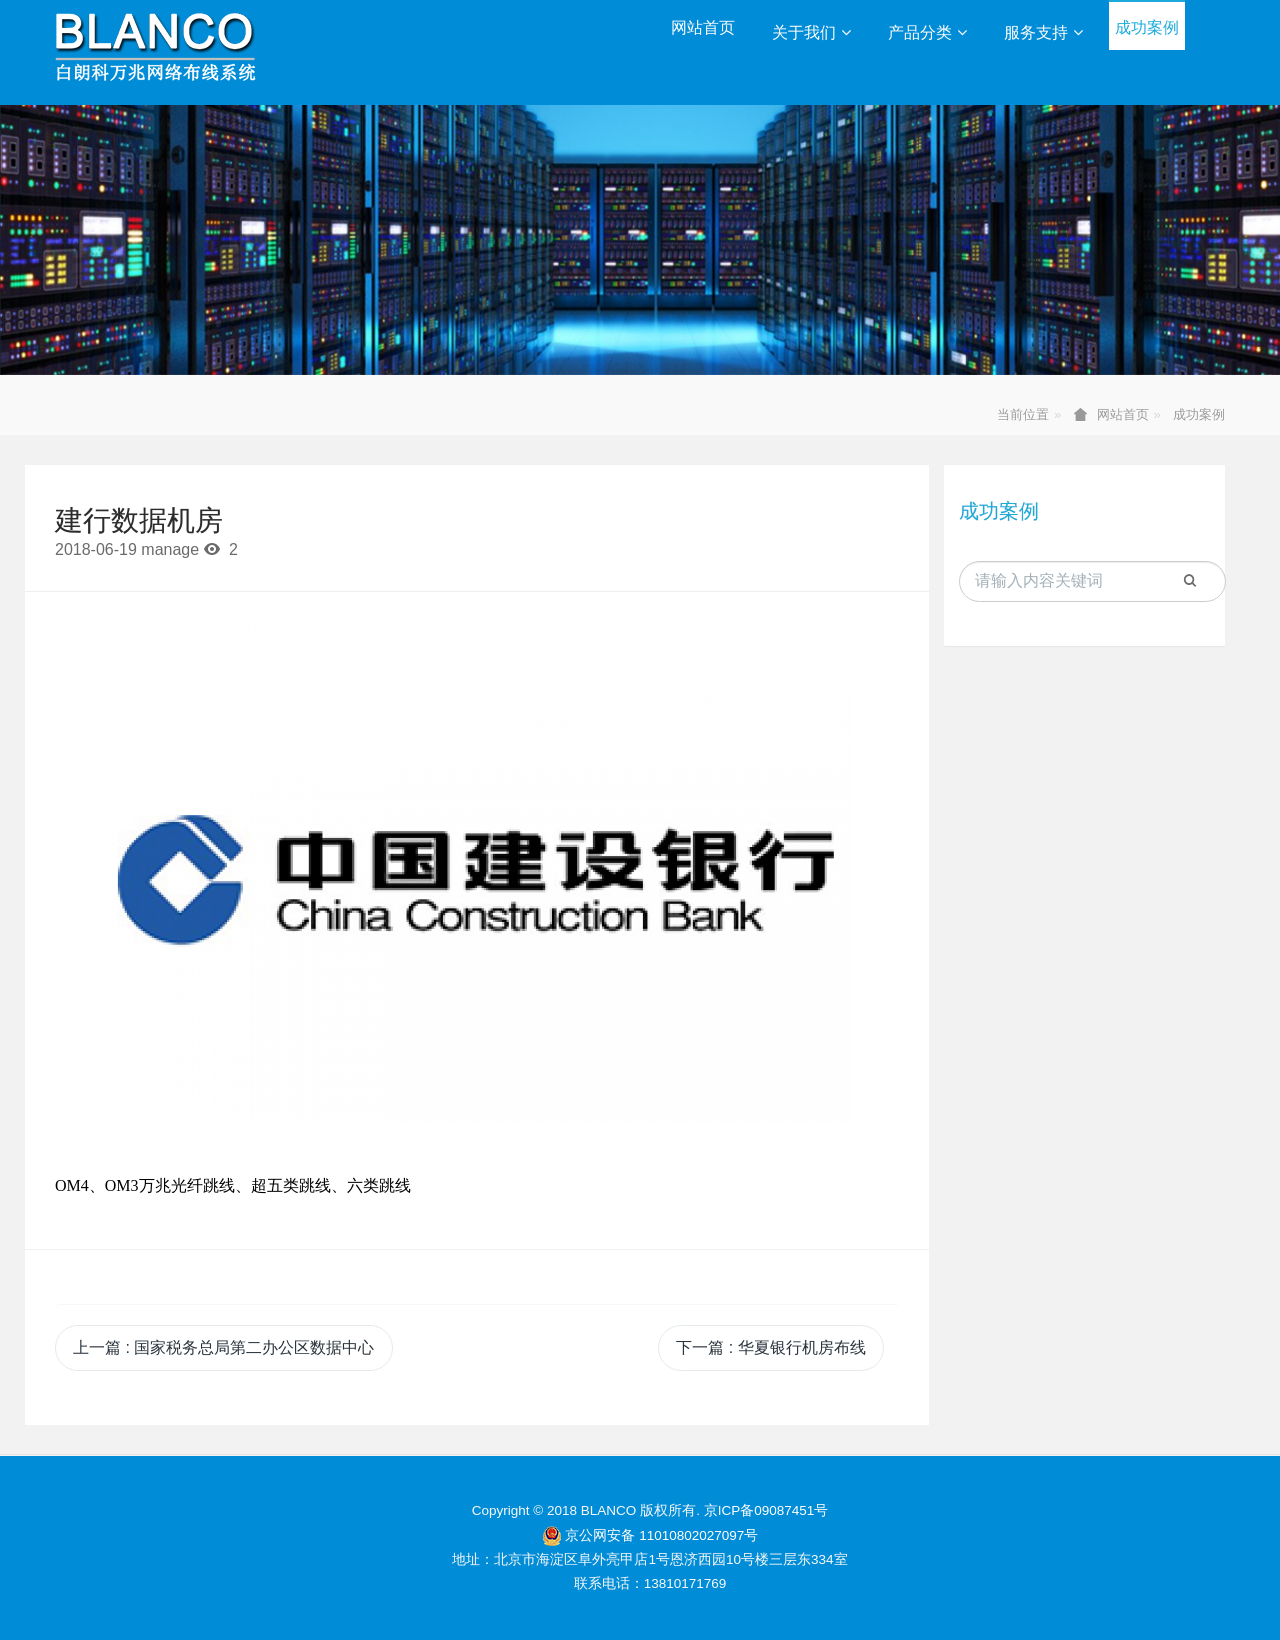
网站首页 (703, 27)
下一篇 (770, 1347)
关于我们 (811, 32)
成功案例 (1147, 27)
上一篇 (223, 1347)
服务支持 (1043, 32)
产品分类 (927, 32)
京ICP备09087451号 (766, 1510)
